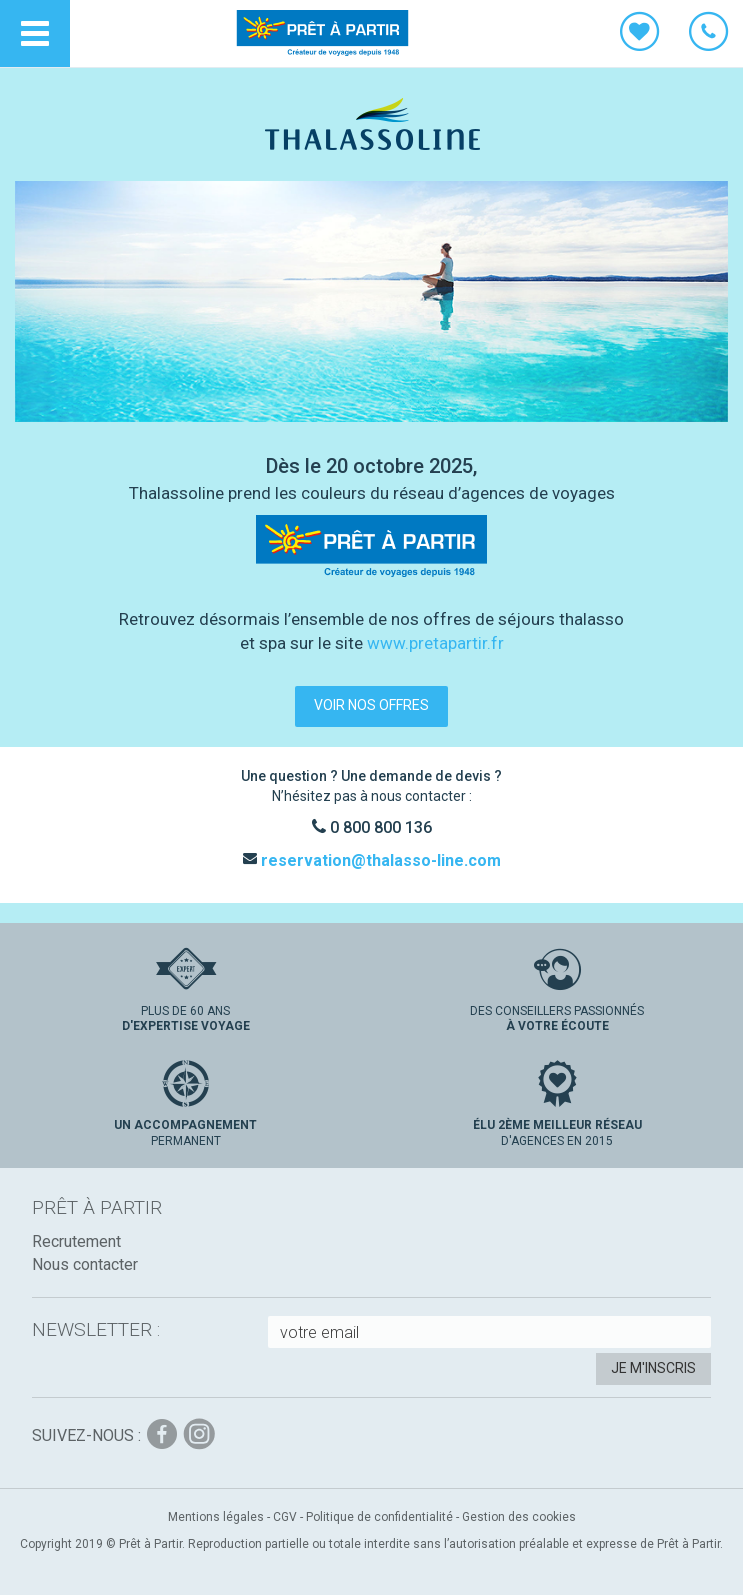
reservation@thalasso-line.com (379, 860)
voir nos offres (371, 705)
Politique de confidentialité (379, 1517)
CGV (285, 1517)
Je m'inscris (653, 1368)
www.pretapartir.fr (435, 643)
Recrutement (76, 1241)
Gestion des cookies (519, 1517)
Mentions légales (216, 1517)
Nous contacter (85, 1264)
